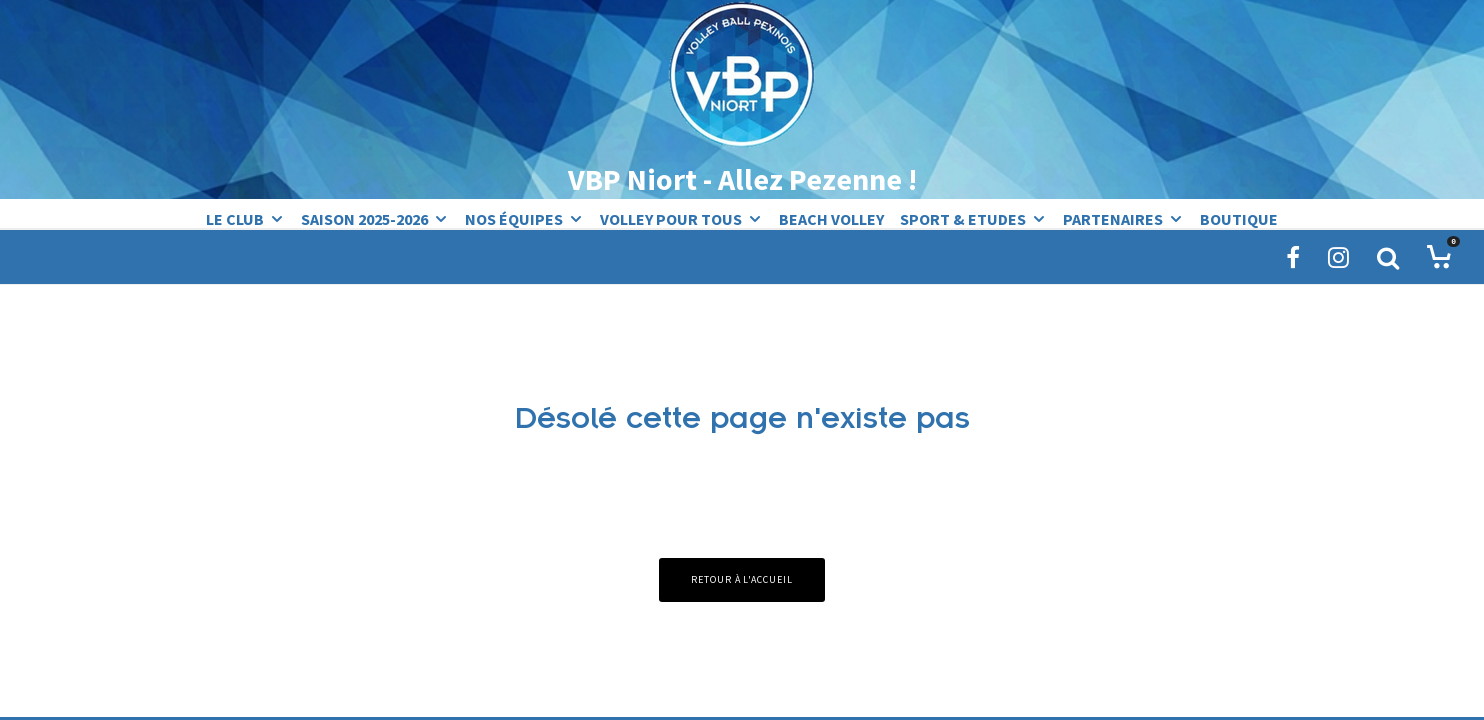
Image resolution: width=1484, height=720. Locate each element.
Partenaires (1113, 218)
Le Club (235, 218)
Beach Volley (831, 218)
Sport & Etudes (963, 218)
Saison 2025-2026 (364, 218)
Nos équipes (514, 218)
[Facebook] (1293, 257)
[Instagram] (1338, 257)
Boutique (1239, 218)
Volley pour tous (671, 218)
